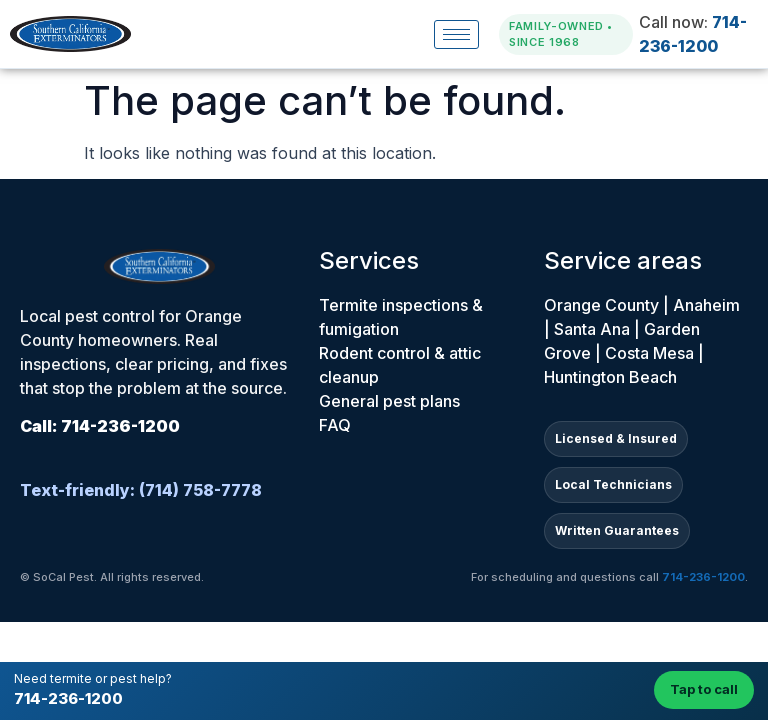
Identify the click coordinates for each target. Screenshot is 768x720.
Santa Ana (592, 329)
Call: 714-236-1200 (100, 426)
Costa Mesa (649, 353)
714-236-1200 (68, 698)
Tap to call (704, 689)
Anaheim (706, 305)
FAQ (335, 425)
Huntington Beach (610, 377)
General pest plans (389, 401)
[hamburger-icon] (456, 34)
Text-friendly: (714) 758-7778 (141, 490)
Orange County (601, 305)
